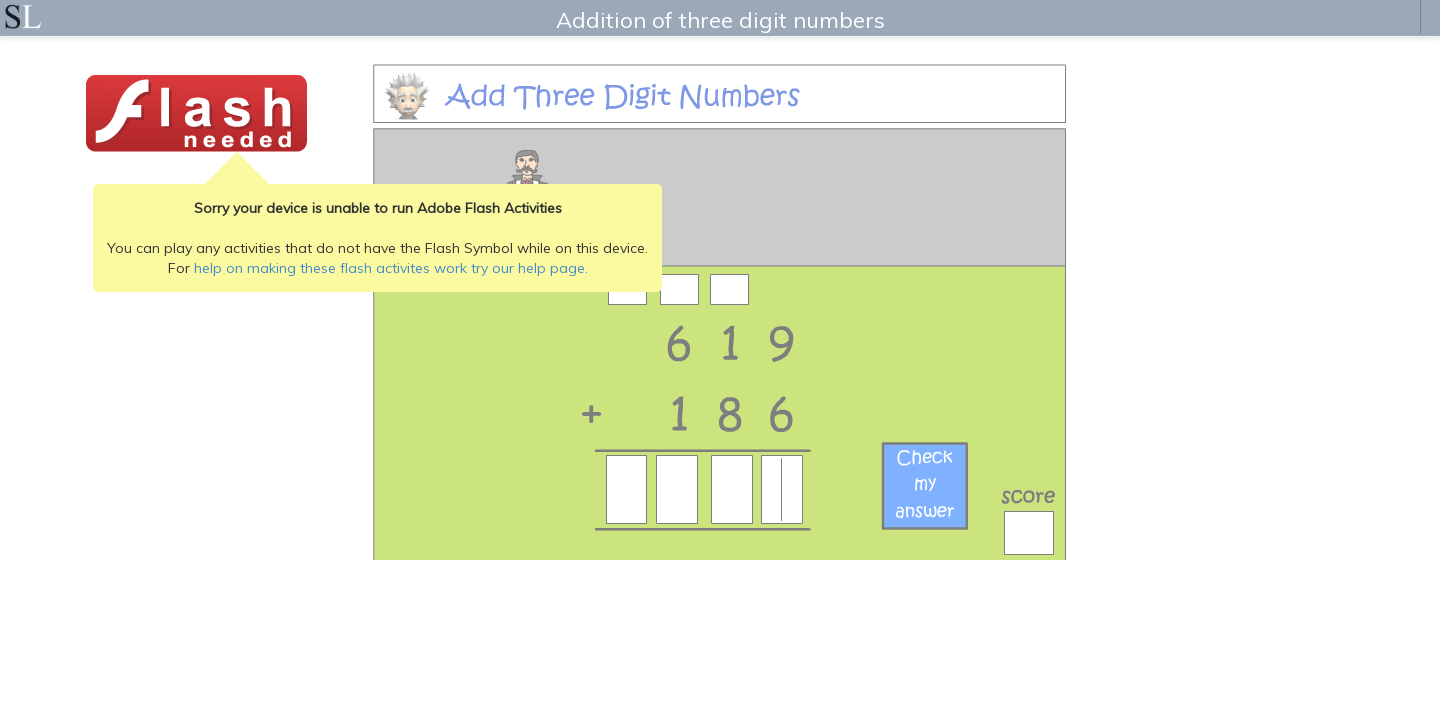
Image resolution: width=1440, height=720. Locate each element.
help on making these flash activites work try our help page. (391, 268)
